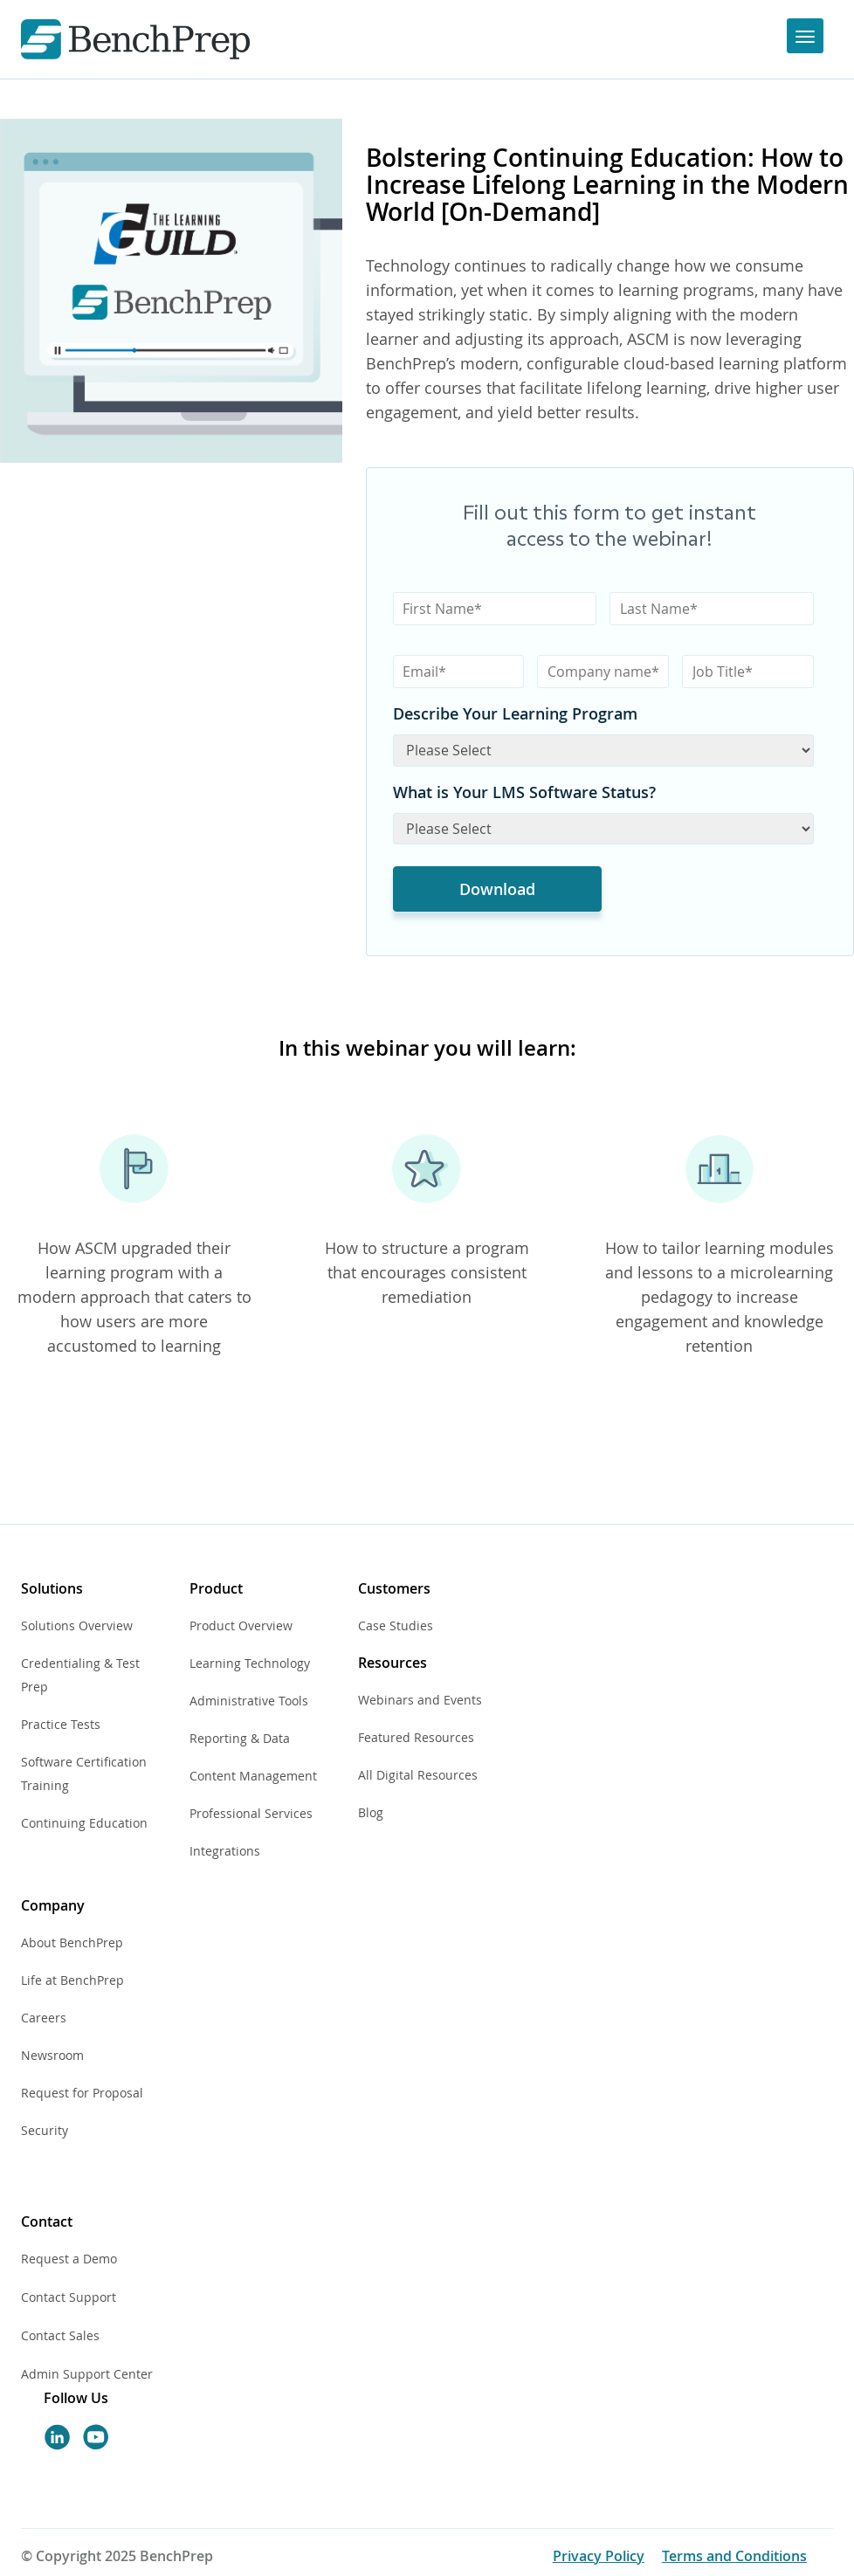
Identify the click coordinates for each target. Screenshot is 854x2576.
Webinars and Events (420, 1699)
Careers (43, 2017)
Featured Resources (416, 1737)
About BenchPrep (72, 1942)
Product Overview (241, 1625)
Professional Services (251, 1813)
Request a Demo (69, 2258)
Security (44, 2130)
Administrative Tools (248, 1700)
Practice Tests (60, 1724)
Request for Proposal (82, 2092)
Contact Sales (60, 2335)
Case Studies (395, 1625)
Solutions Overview (77, 1625)
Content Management (253, 1775)
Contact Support (68, 2297)
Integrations (224, 1850)
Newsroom (52, 2055)
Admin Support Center (87, 2374)
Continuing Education (84, 1823)
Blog (370, 1812)
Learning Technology (249, 1663)
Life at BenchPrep (72, 1980)
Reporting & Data (239, 1738)
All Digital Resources (418, 1775)
